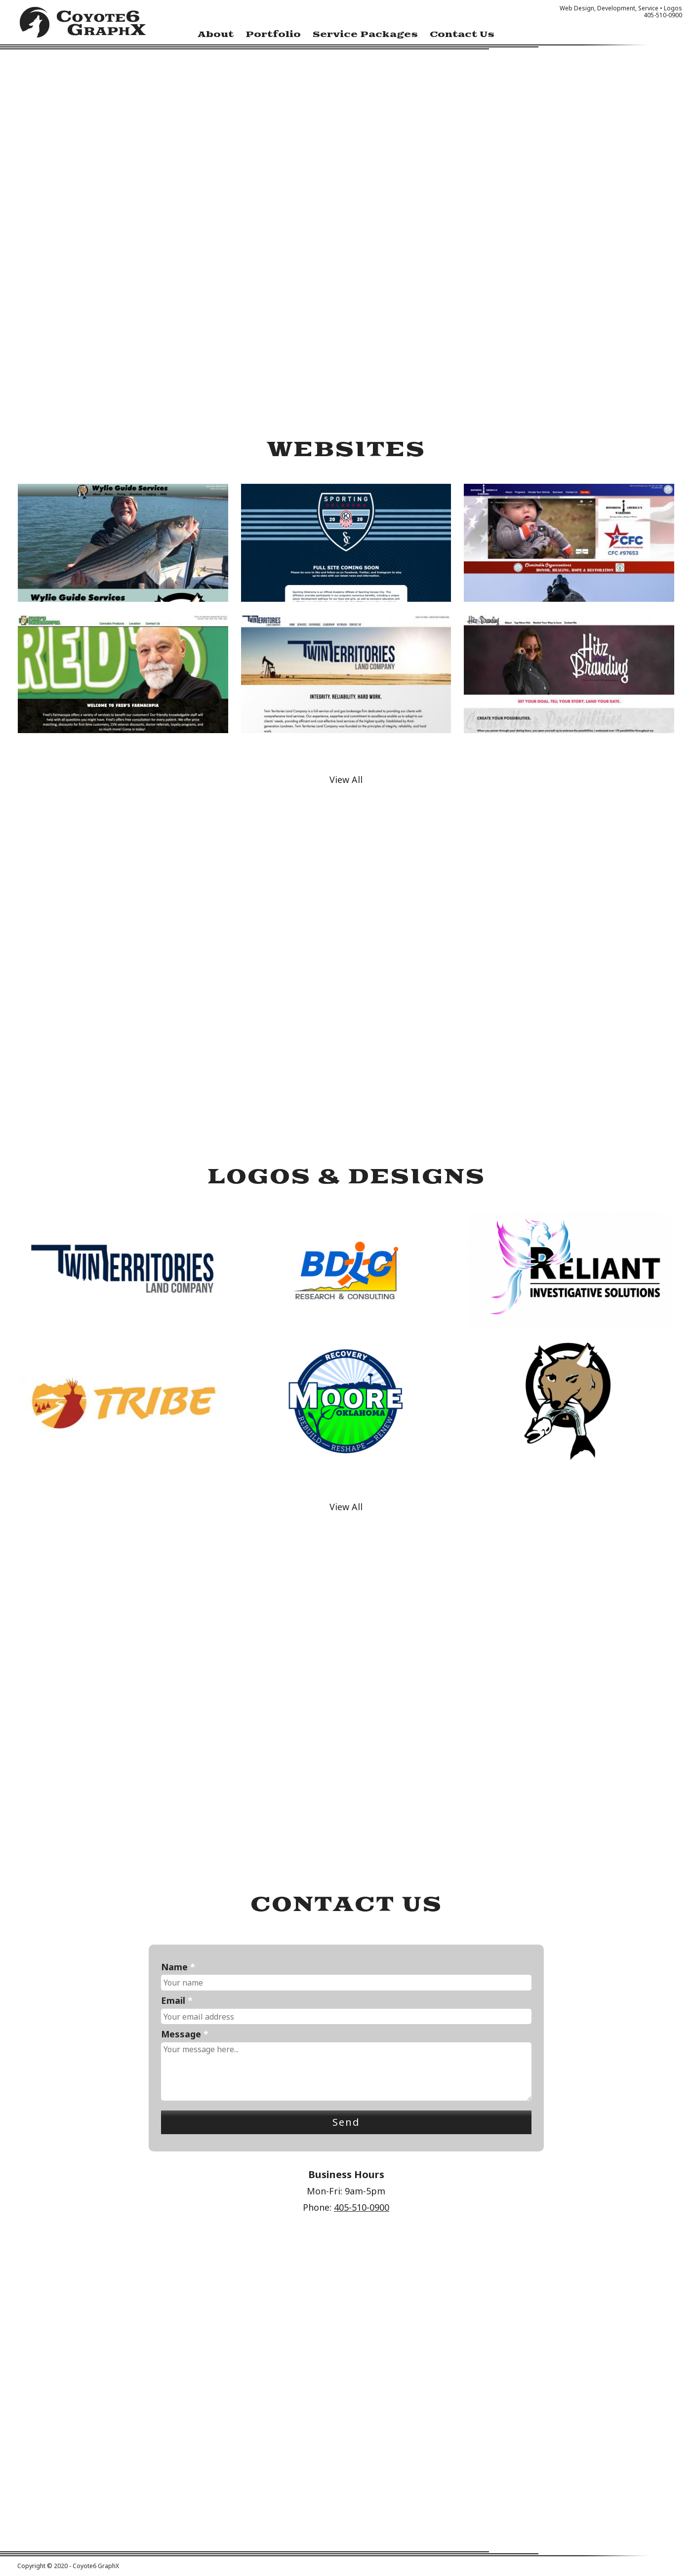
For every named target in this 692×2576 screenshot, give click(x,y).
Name (178, 1967)
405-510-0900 (361, 2207)
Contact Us (462, 34)
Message (184, 2034)
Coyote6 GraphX (83, 24)
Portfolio (273, 34)
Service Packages (365, 34)
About (216, 34)
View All (346, 779)
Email (177, 2000)
